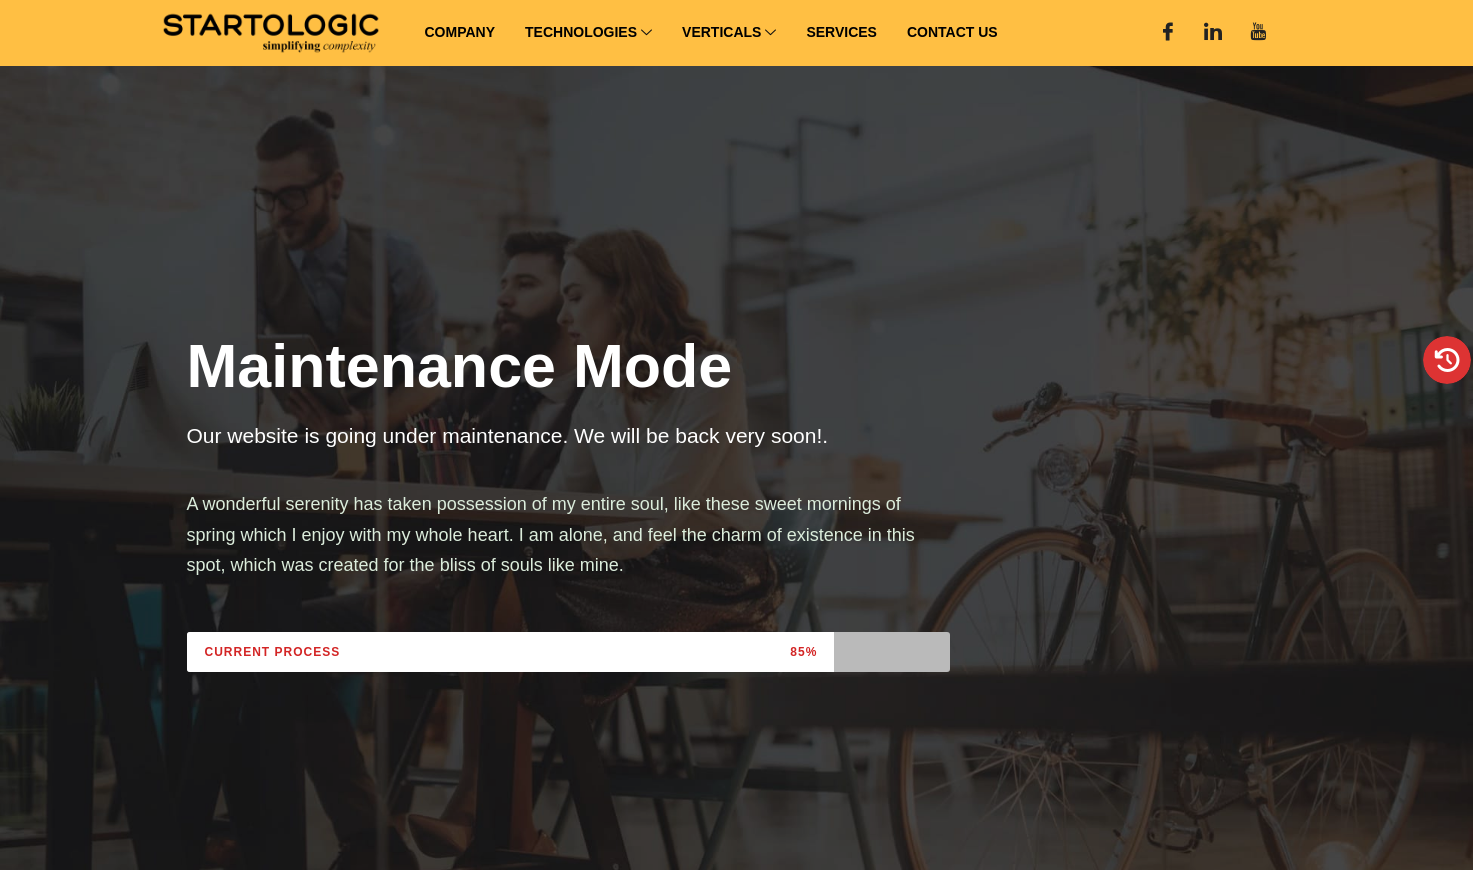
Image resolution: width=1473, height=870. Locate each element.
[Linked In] (1213, 33)
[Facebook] (1168, 33)
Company (460, 32)
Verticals (729, 33)
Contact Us (952, 32)
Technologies (588, 33)
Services (841, 32)
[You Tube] (1258, 33)
